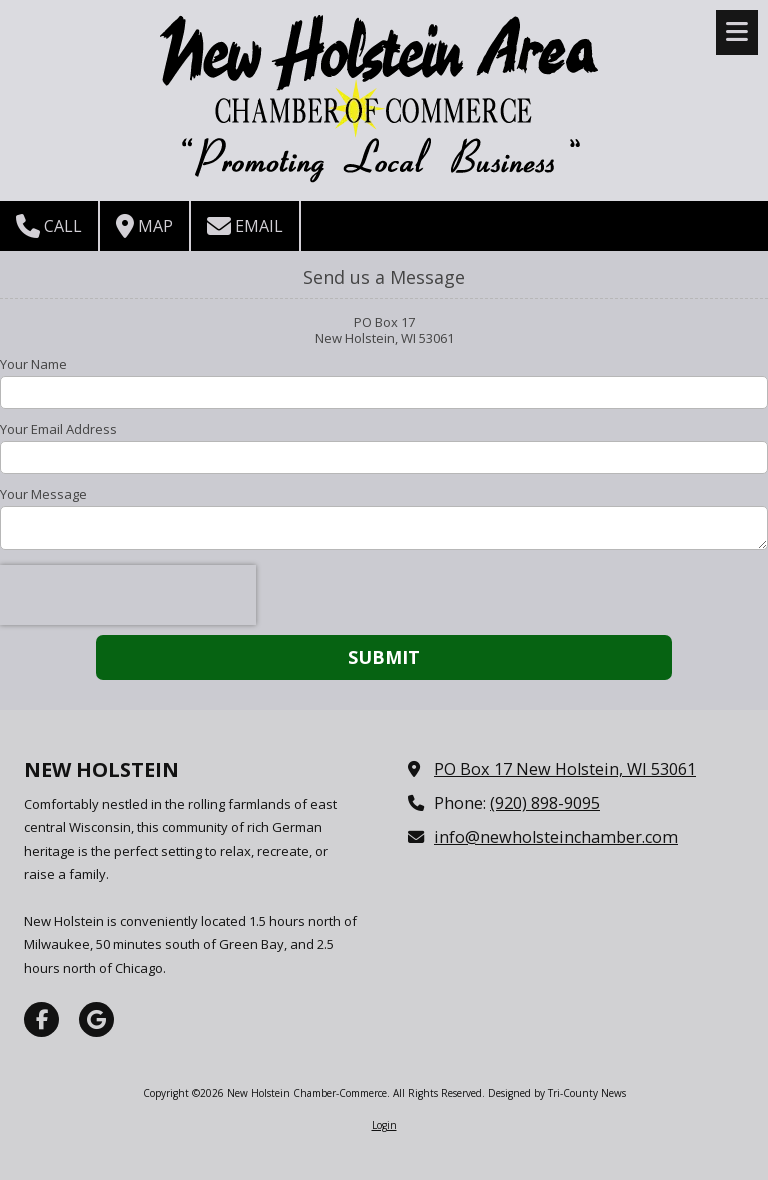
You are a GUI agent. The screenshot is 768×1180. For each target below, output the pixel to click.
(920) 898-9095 (545, 803)
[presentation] (128, 595)
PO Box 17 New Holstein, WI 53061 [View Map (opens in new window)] (565, 769)
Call (49, 226)
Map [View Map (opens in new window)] (144, 226)
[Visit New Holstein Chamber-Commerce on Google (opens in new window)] (96, 1019)
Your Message (43, 494)
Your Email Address (58, 429)
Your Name (33, 364)
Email (245, 226)
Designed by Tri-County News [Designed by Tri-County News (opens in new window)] (557, 1093)
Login (384, 1125)
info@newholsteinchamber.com (556, 837)
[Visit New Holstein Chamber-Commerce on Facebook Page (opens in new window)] (41, 1019)
